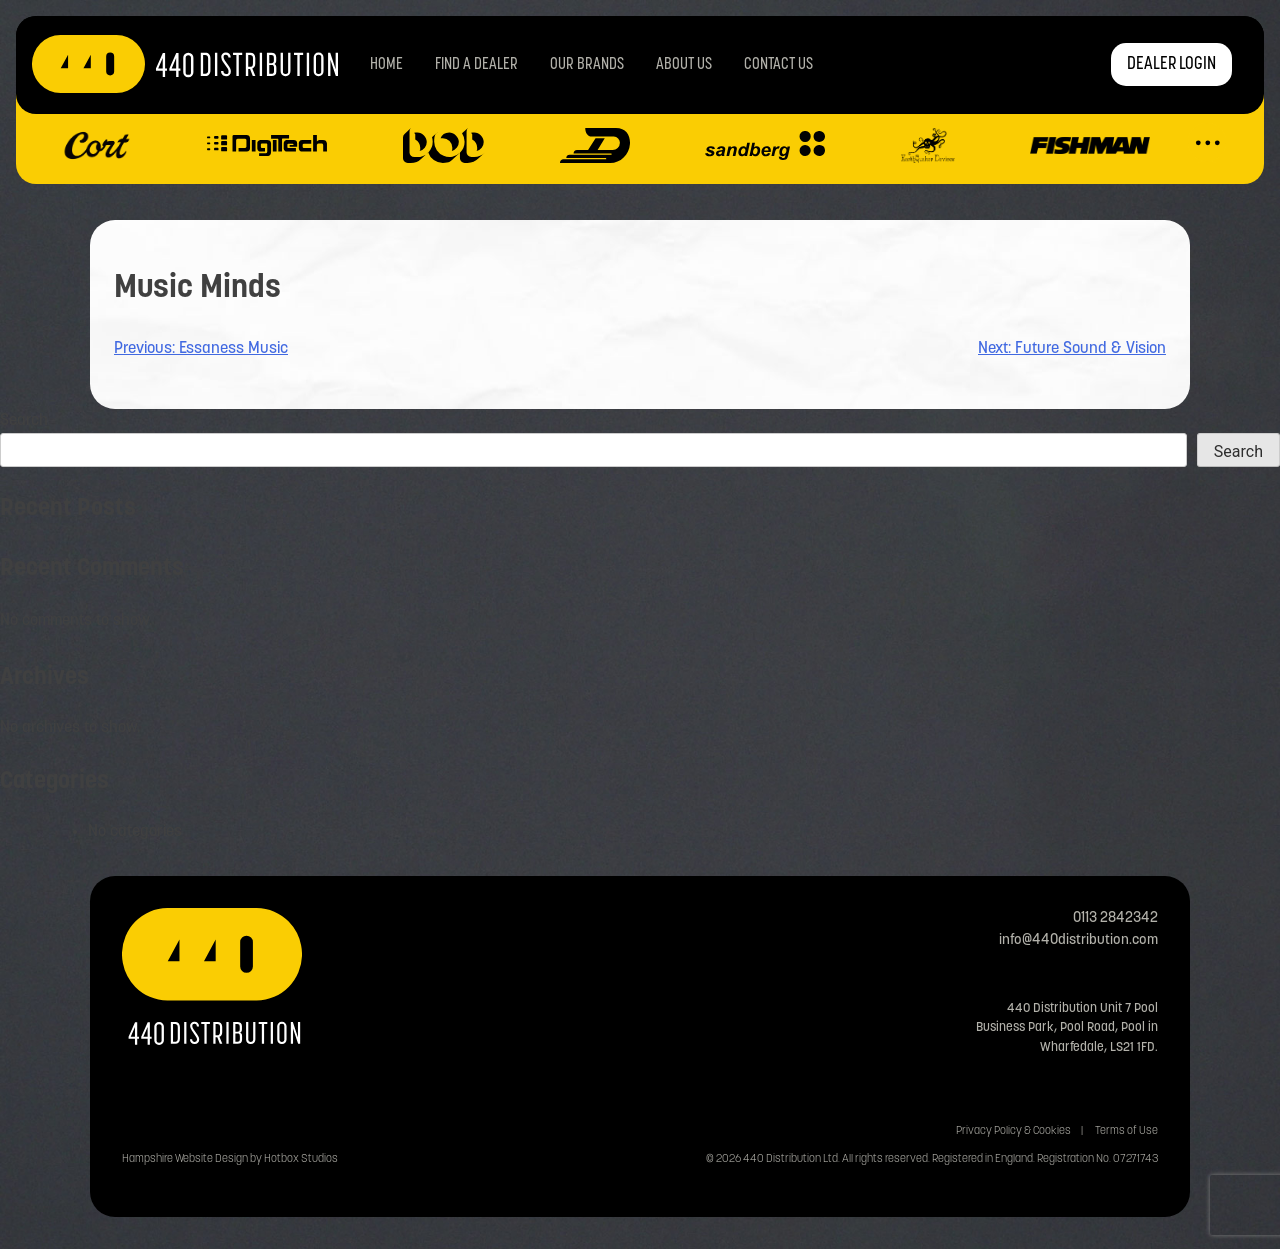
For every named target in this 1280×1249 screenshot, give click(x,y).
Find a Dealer (476, 65)
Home (386, 65)
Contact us (778, 65)
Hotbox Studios (301, 1159)
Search (24, 421)
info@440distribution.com (1078, 940)
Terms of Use (1126, 1131)
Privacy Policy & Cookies (1013, 1131)
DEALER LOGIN (1171, 64)
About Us (684, 65)
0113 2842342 (1115, 918)
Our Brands (587, 65)
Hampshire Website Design (185, 1159)
